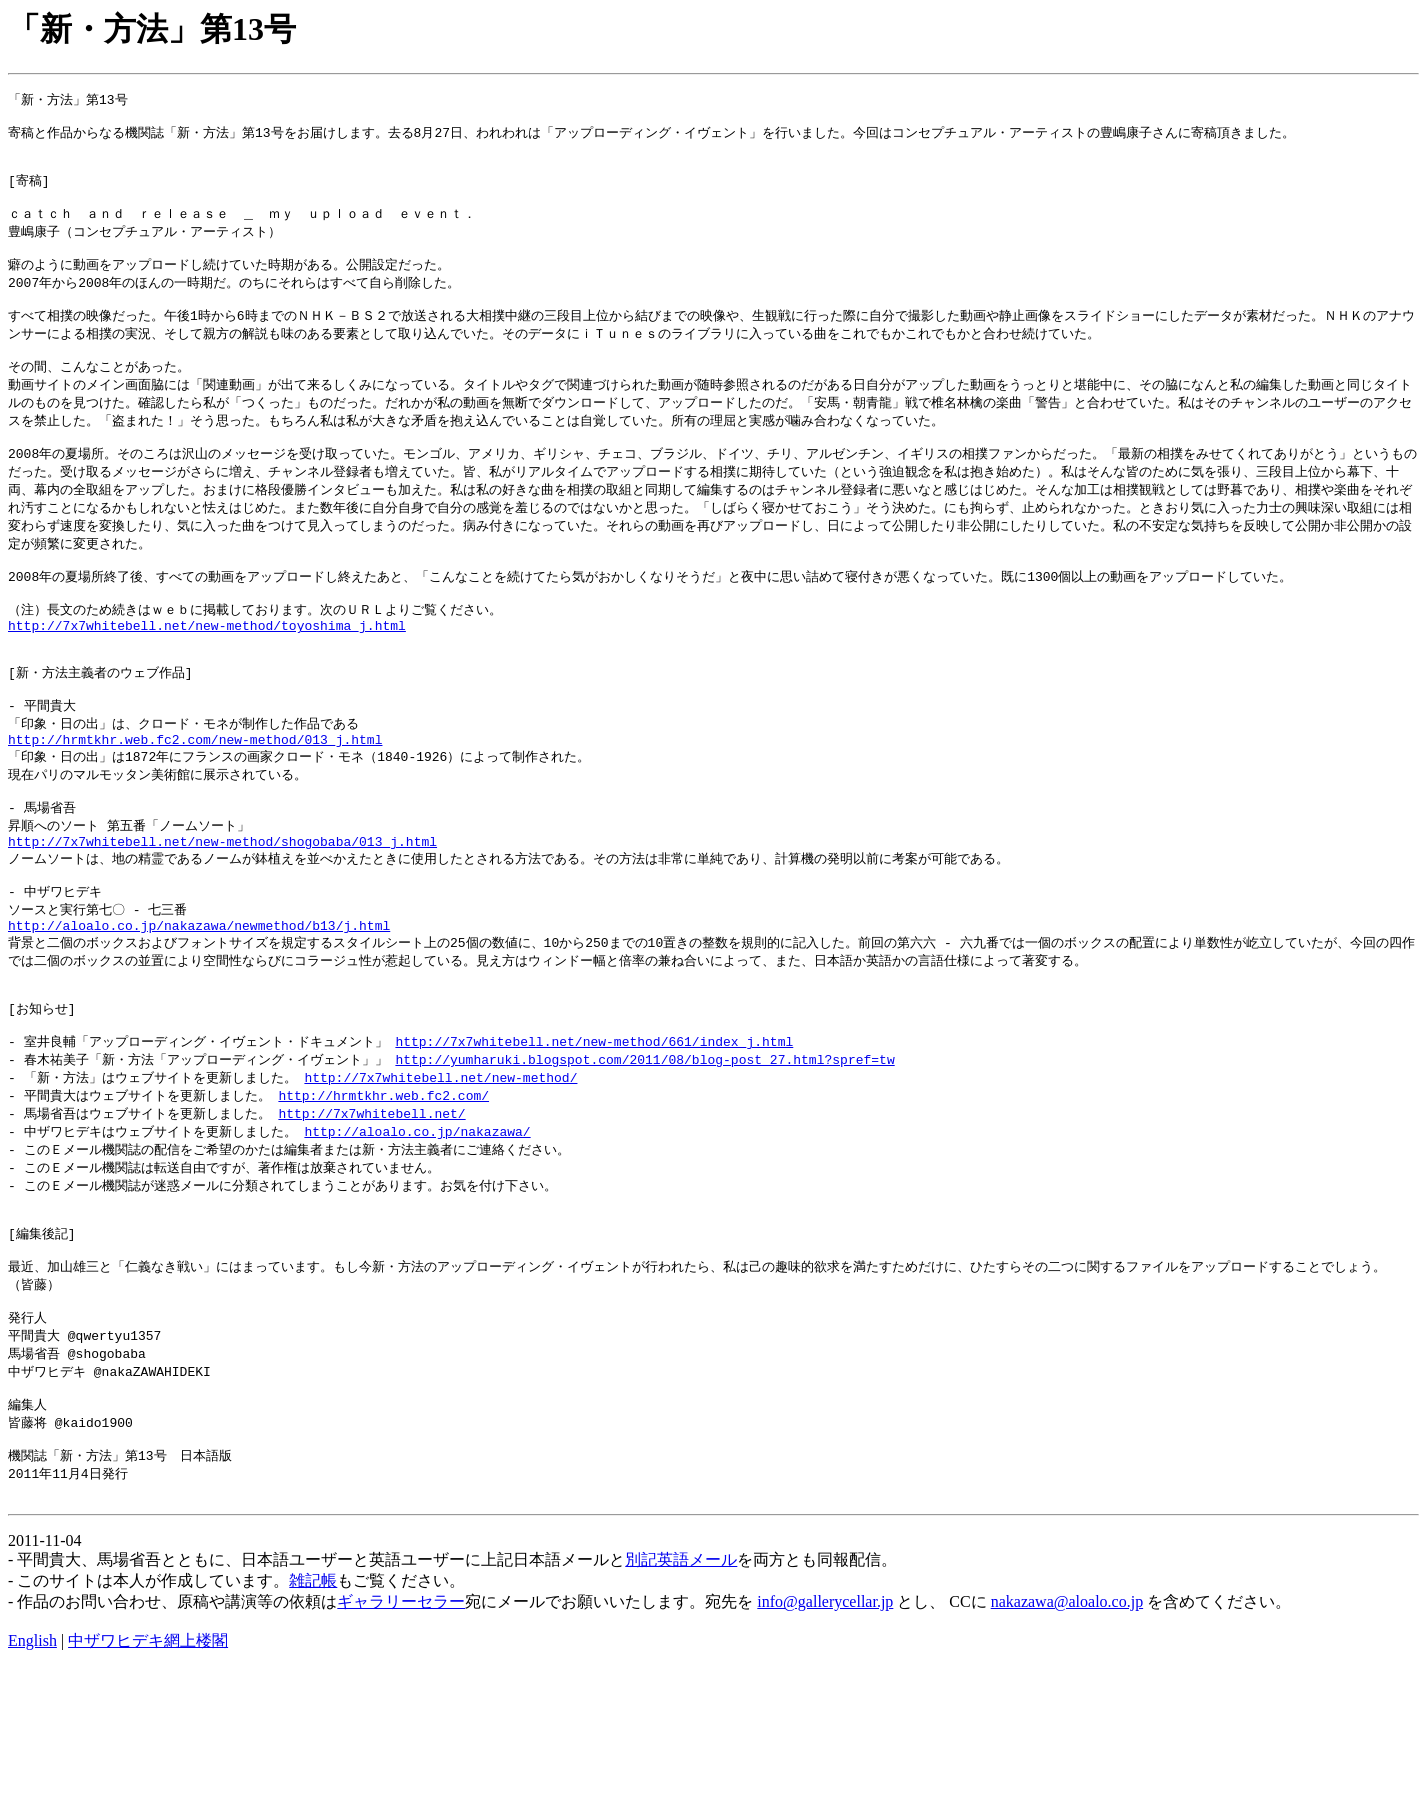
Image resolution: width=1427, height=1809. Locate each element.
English (32, 1781)
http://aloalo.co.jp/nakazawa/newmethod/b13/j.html (199, 1013)
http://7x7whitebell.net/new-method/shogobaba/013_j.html (222, 920)
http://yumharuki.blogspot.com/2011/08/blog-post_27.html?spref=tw (644, 1161)
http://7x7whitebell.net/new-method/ (440, 1180)
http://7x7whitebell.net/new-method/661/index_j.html (594, 1142)
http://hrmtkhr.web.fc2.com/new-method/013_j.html (195, 808)
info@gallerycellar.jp (825, 1742)
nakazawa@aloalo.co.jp (1067, 1742)
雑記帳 (313, 1721)
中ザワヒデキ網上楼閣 (148, 1781)
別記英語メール (681, 1700)
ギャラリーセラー (401, 1742)
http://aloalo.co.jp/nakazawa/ (417, 1237)
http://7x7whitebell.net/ (371, 1218)
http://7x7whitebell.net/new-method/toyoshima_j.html (207, 679)
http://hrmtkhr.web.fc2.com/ (383, 1199)
